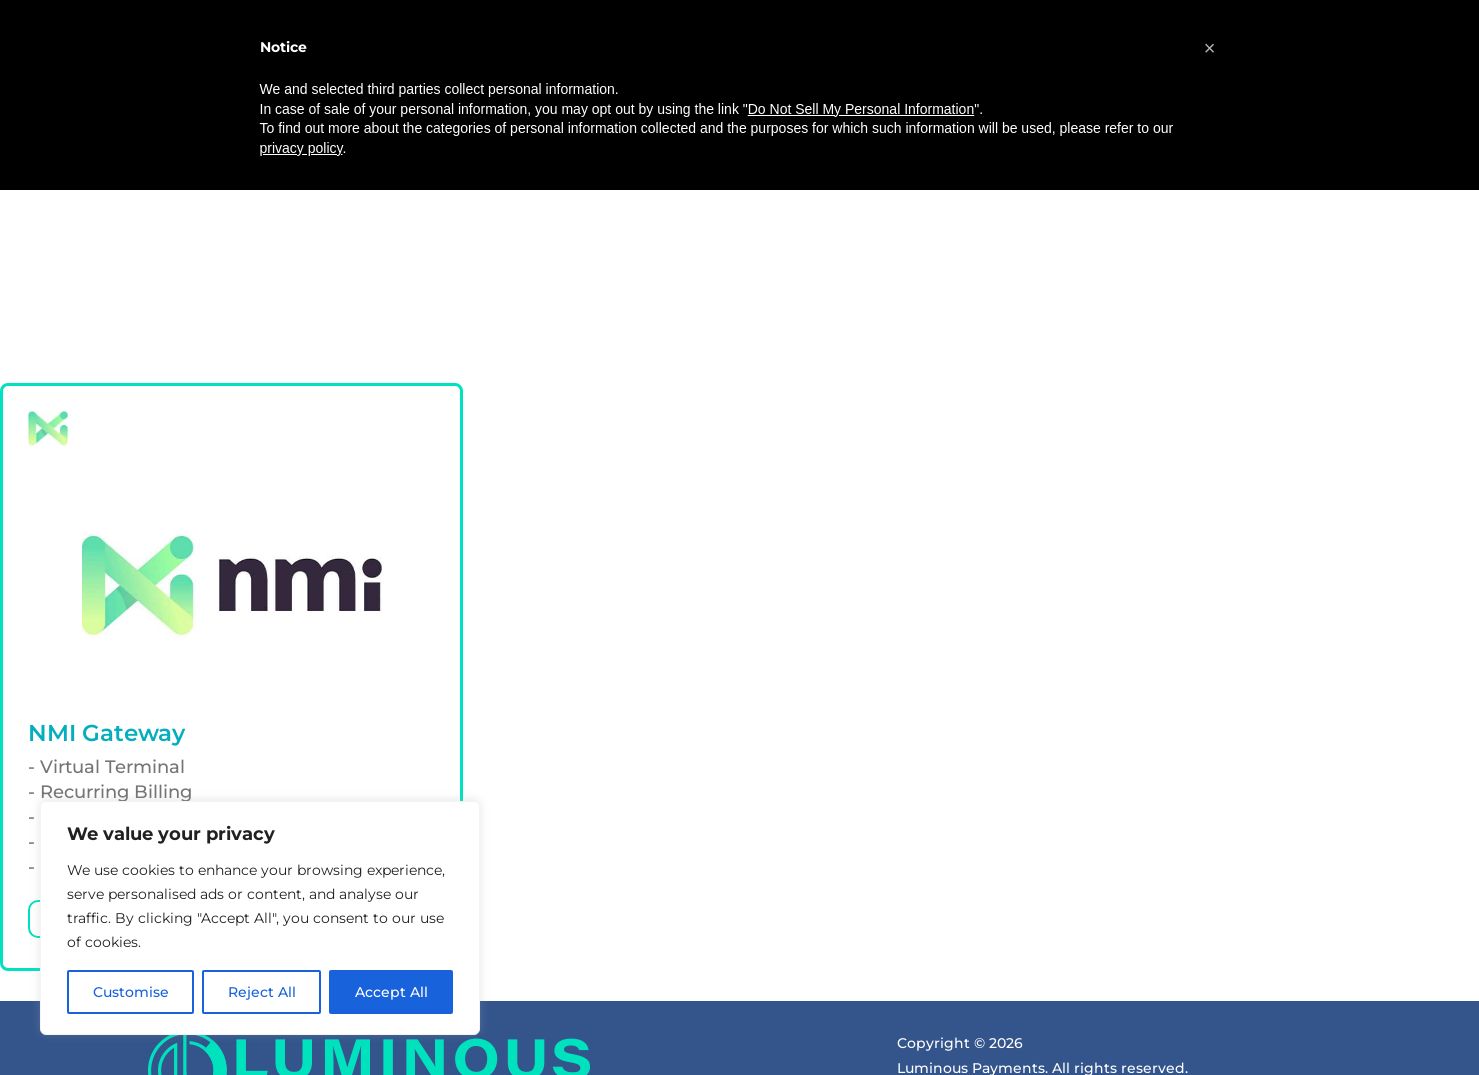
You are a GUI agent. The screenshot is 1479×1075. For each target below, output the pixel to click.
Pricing (619, 78)
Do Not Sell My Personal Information (861, 993)
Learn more (97, 692)
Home (470, 78)
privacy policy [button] (301, 1032)
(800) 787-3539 (890, 136)
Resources (824, 78)
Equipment (714, 78)
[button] (1210, 933)
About (541, 78)
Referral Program (968, 78)
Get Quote (1200, 78)
